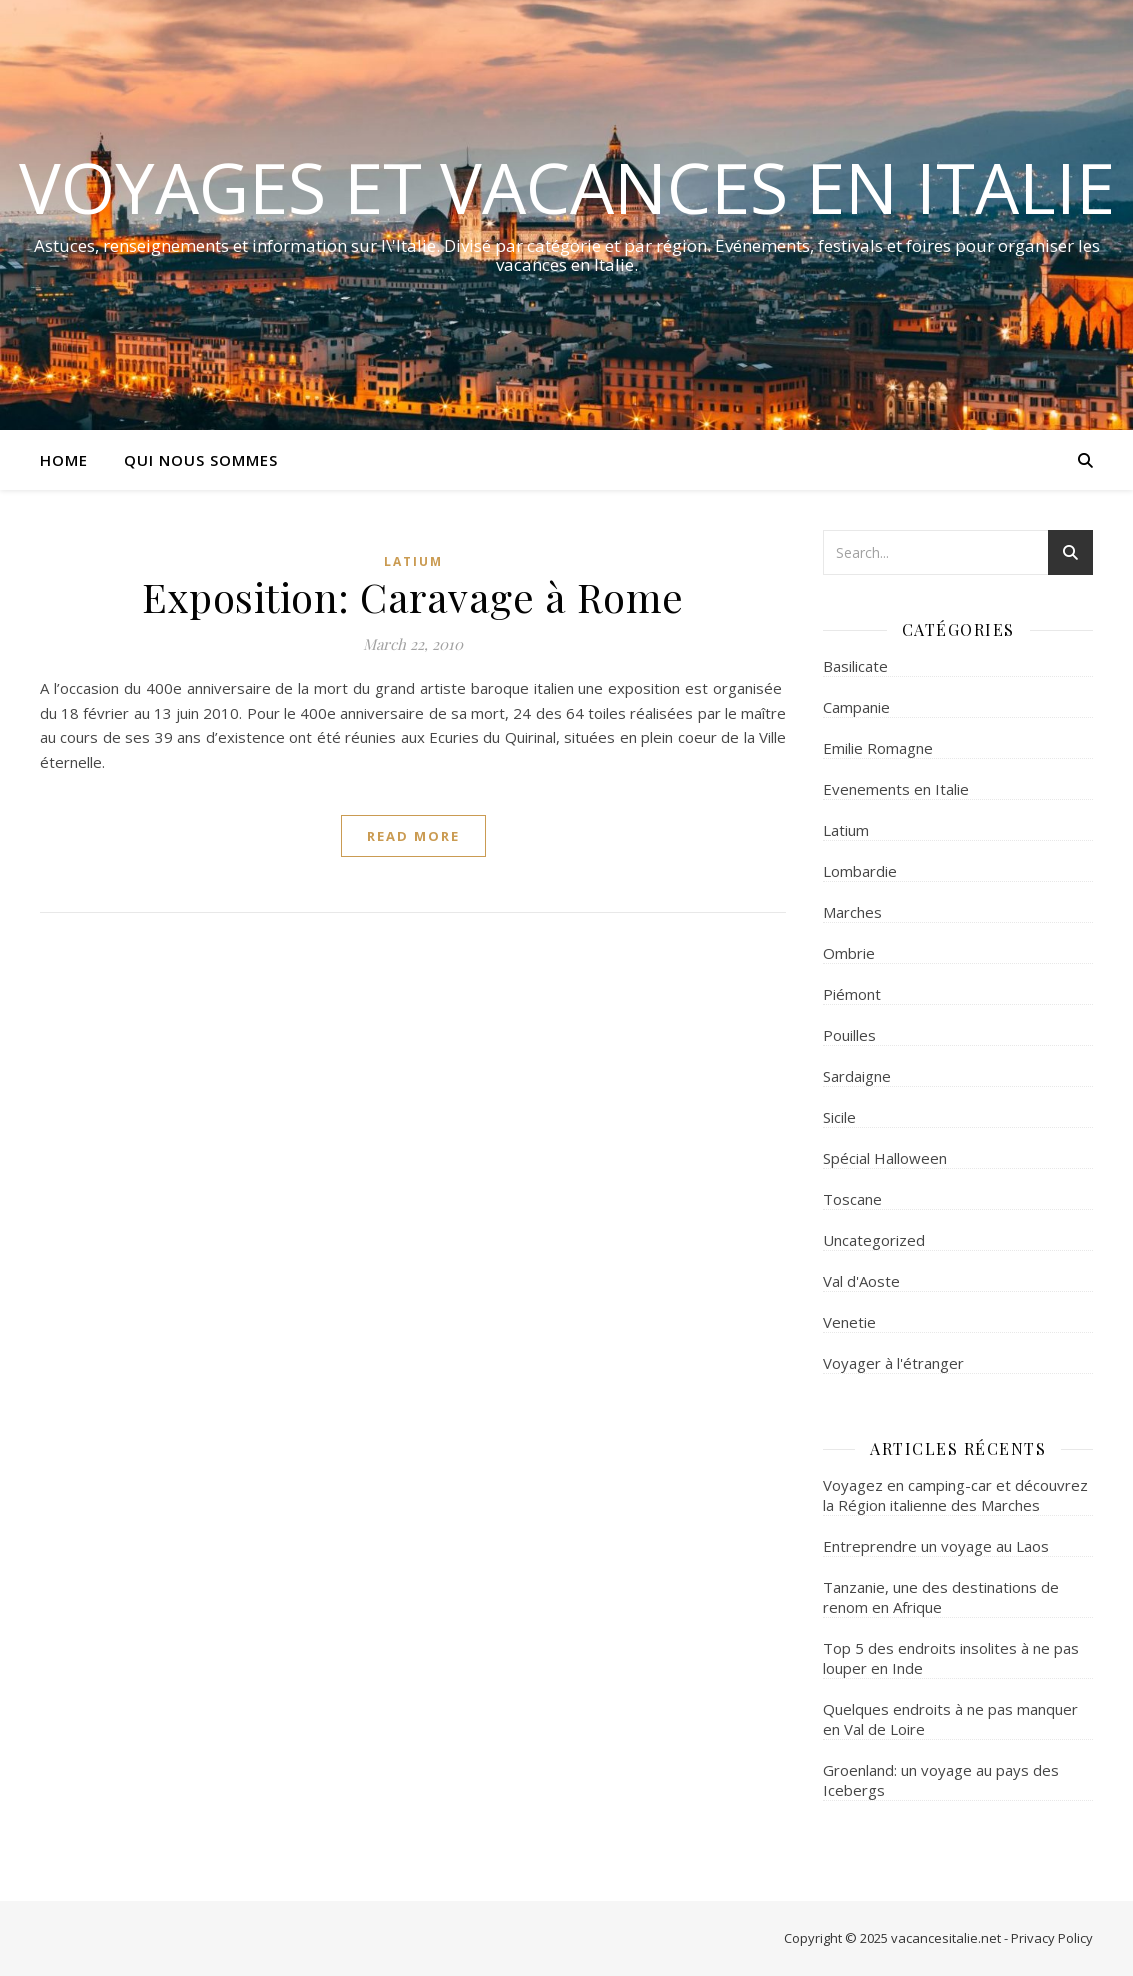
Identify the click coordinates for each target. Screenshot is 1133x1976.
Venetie (849, 1322)
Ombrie (849, 953)
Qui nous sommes (201, 460)
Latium (413, 561)
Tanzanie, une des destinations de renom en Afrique (941, 1597)
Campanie (856, 707)
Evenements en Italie (896, 789)
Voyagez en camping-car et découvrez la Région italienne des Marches (955, 1495)
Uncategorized (874, 1240)
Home (64, 460)
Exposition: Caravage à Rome (413, 596)
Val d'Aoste (861, 1281)
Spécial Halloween (885, 1158)
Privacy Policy (1052, 1938)
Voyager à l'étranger (893, 1363)
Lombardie (860, 871)
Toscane (852, 1199)
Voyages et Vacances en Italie (567, 187)
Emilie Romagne (878, 748)
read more (413, 836)
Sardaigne (857, 1076)
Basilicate (855, 666)
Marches (852, 912)
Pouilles (849, 1035)
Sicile (839, 1117)
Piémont (852, 994)
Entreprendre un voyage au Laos (936, 1546)
